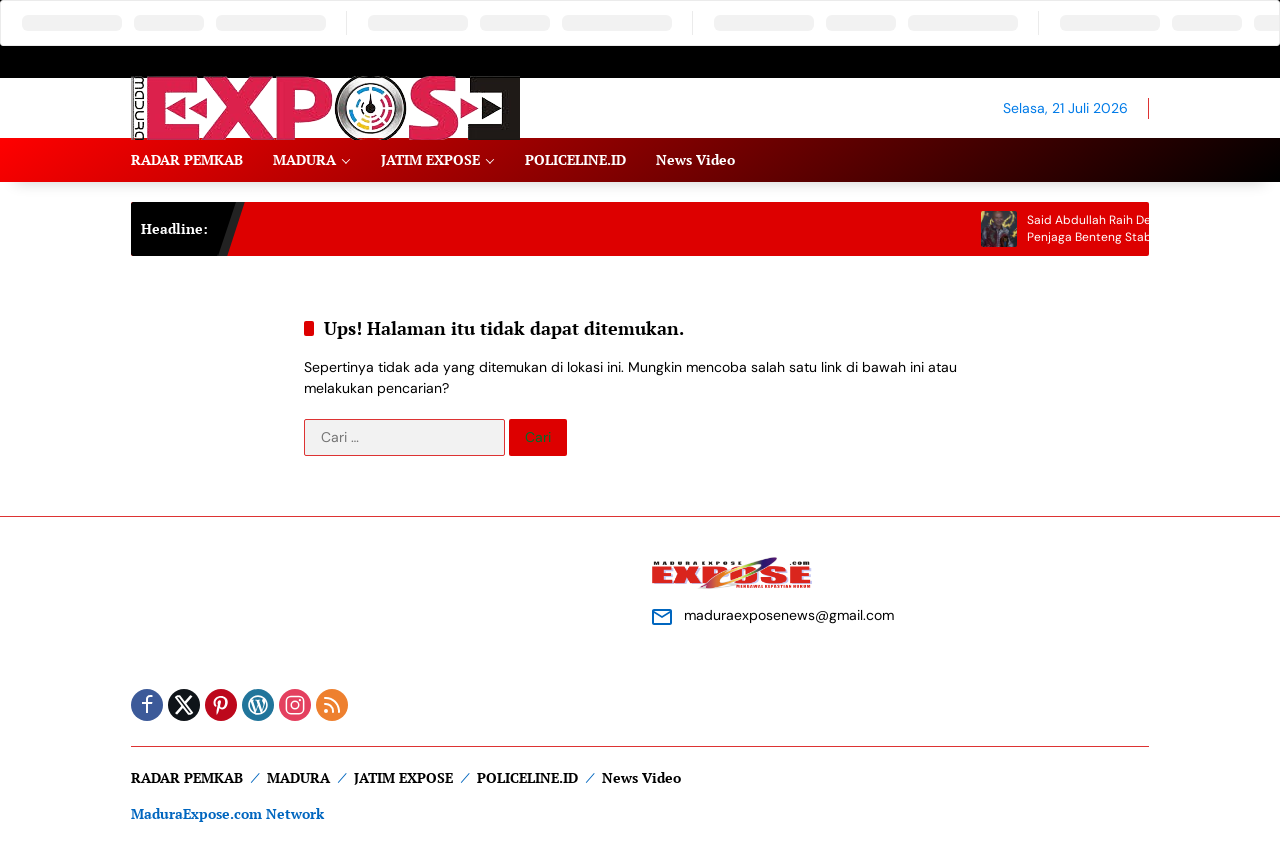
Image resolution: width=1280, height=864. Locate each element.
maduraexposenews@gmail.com (789, 615)
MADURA (298, 777)
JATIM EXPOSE (403, 777)
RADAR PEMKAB (187, 777)
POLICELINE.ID (527, 777)
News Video (641, 777)
